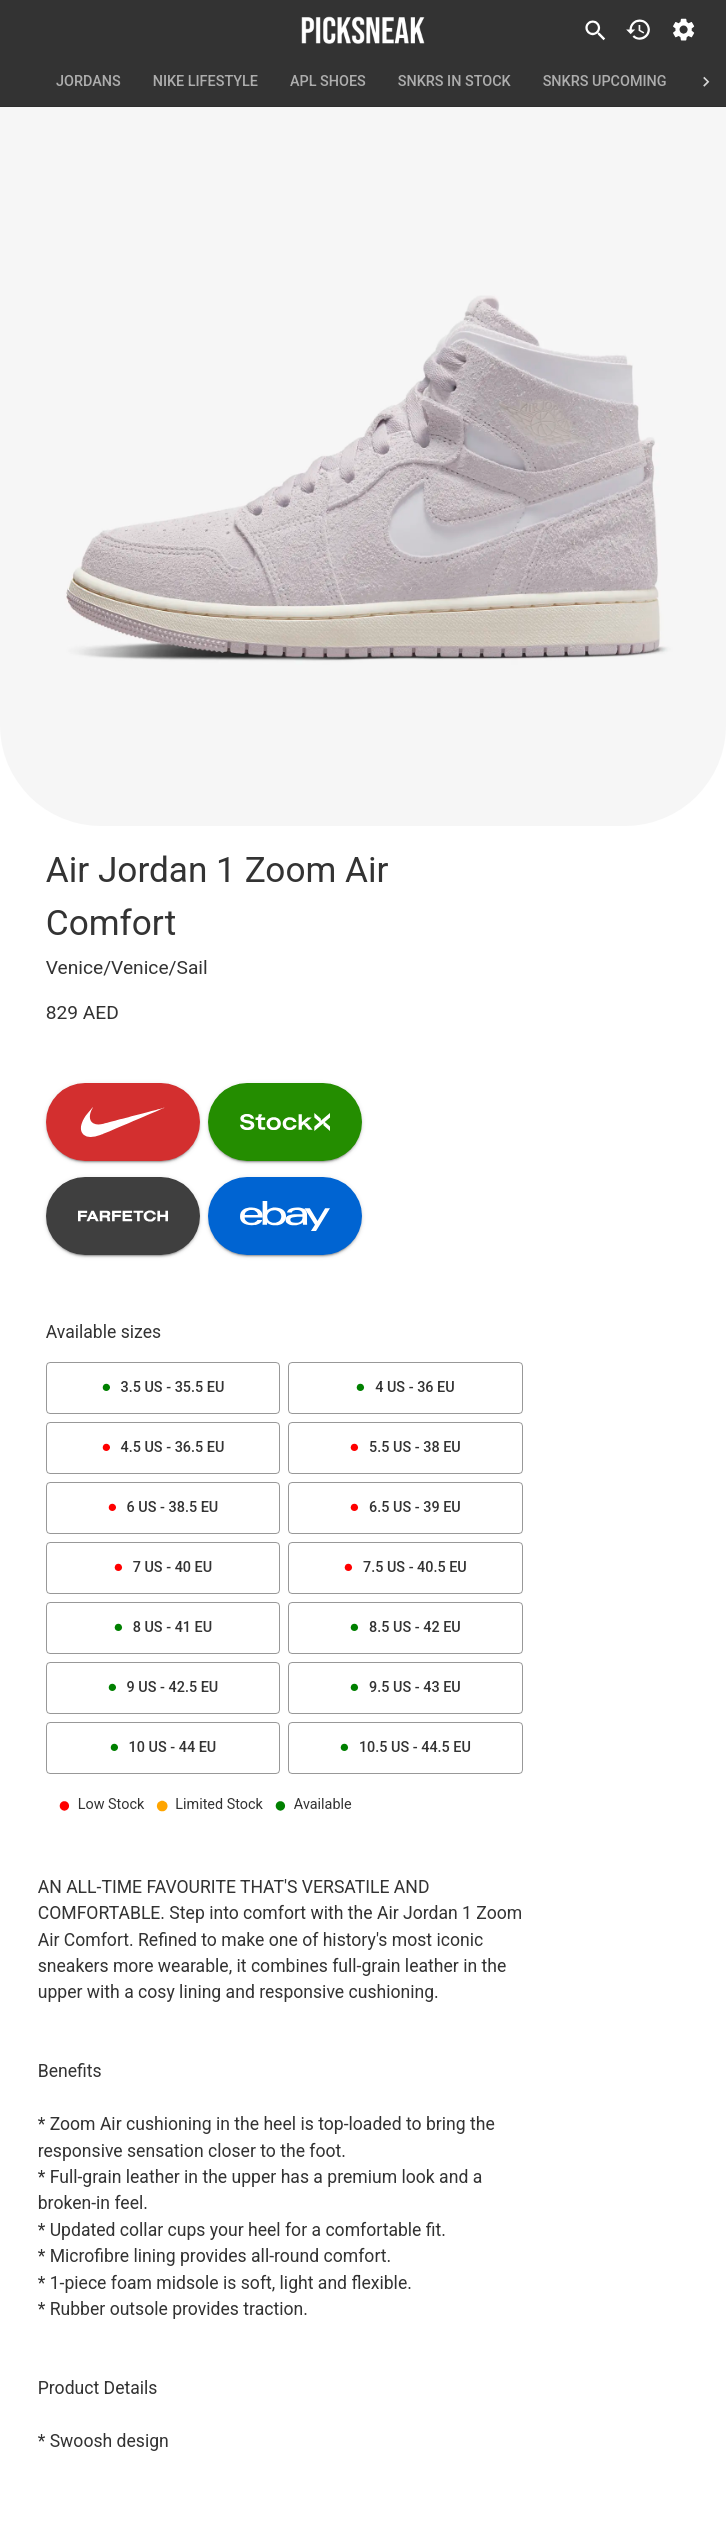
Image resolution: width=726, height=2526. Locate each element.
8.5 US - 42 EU (405, 1628)
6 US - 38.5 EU (163, 1508)
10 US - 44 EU (163, 1748)
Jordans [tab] (88, 82)
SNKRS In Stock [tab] (454, 82)
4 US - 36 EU (405, 1388)
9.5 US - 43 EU (405, 1688)
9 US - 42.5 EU (163, 1688)
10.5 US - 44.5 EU (405, 1748)
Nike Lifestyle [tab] (205, 82)
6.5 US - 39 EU (405, 1508)
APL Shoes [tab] (328, 82)
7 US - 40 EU (163, 1568)
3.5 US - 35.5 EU (163, 1388)
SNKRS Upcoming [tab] (605, 82)
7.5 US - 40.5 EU (405, 1568)
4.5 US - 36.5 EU (163, 1448)
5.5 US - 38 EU (405, 1448)
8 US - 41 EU (163, 1628)
